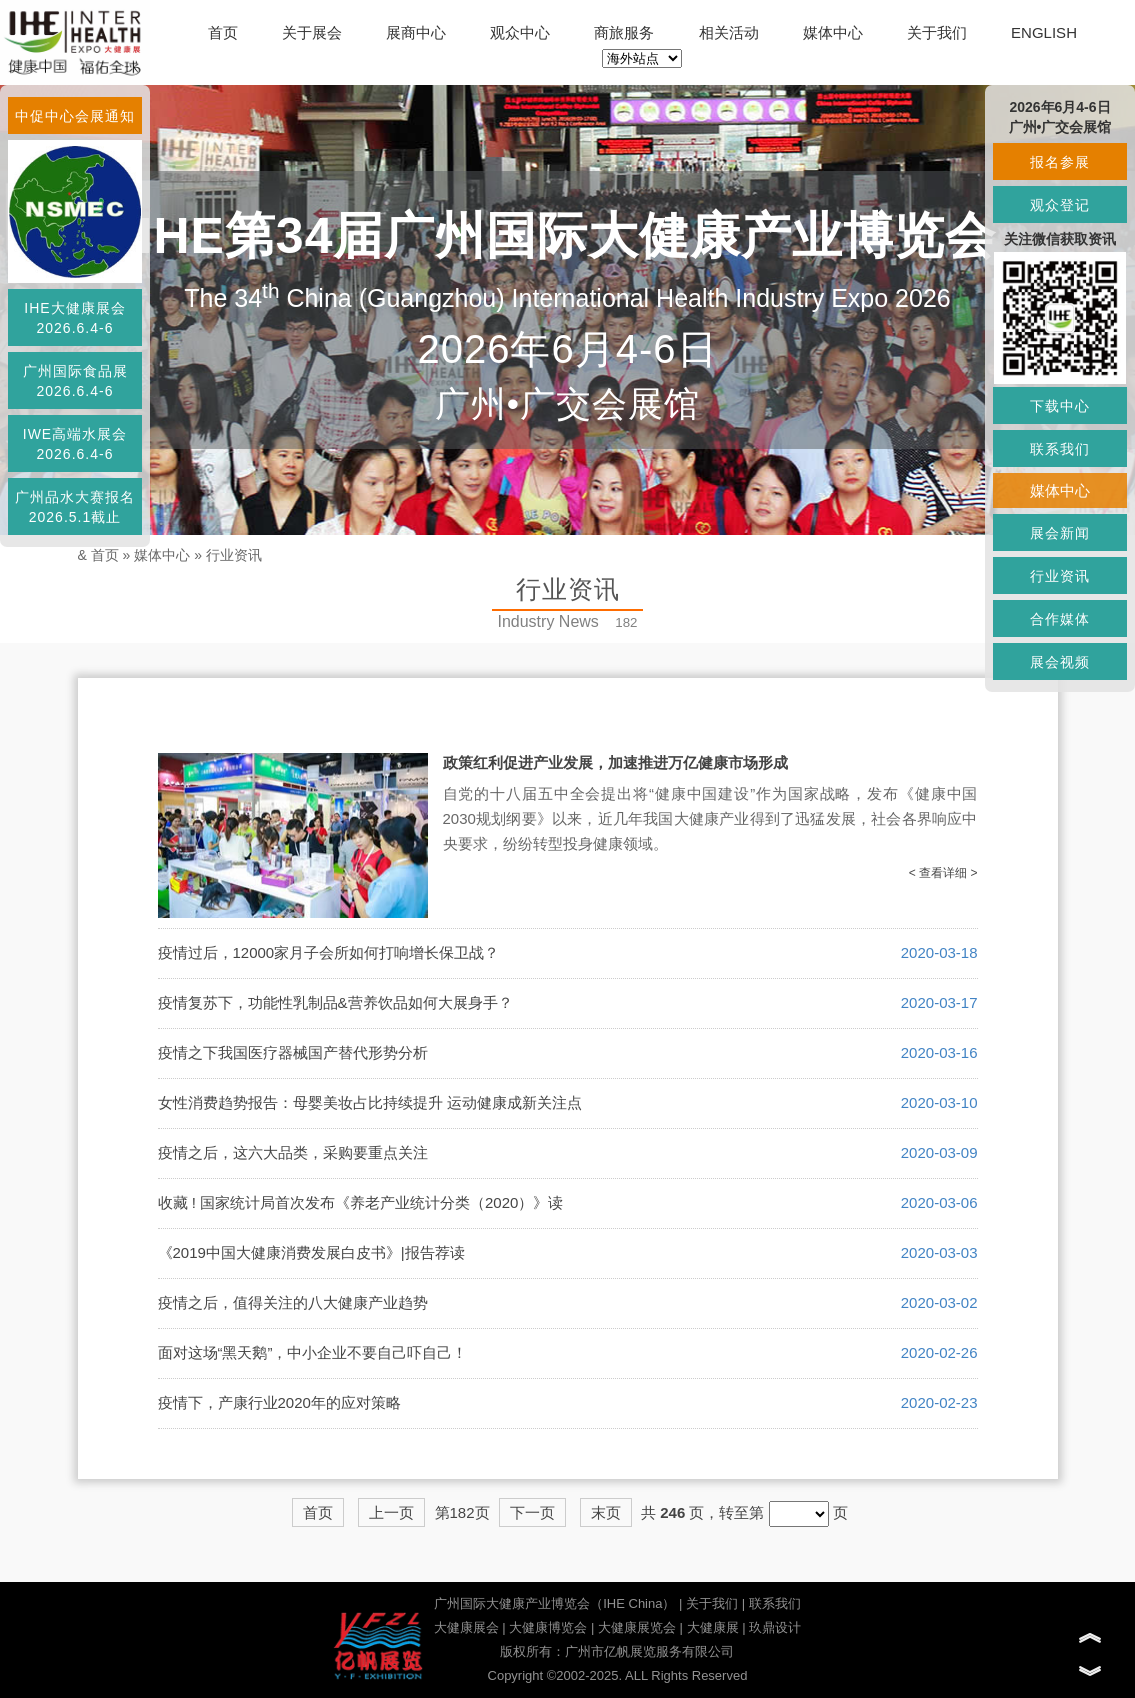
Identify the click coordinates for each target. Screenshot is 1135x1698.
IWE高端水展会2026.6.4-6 (75, 444)
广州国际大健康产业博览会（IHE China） (554, 1603)
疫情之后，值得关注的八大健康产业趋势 (293, 1302)
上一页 (391, 1512)
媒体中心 (833, 32)
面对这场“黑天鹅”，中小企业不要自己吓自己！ (313, 1352)
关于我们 (937, 32)
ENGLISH (1044, 32)
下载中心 (1060, 406)
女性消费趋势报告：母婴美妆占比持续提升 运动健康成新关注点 (370, 1102)
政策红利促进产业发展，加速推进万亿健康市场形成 (615, 762)
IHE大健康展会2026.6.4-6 (74, 318)
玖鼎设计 (775, 1627)
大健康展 (713, 1627)
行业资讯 (234, 555)
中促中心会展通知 (75, 116)
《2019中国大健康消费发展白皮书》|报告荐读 (311, 1252)
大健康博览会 (548, 1627)
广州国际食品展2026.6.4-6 (75, 381)
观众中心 (520, 32)
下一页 (532, 1512)
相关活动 (729, 32)
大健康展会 (466, 1627)
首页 (223, 32)
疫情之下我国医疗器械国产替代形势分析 (293, 1052)
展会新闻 (1060, 533)
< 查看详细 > (943, 873)
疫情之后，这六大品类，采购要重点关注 (293, 1152)
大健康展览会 (637, 1627)
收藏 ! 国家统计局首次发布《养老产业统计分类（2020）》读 (361, 1202)
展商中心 (416, 32)
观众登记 (1060, 205)
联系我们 (775, 1603)
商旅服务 (624, 32)
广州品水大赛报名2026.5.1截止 (75, 507)
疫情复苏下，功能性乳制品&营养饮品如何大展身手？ (335, 1002)
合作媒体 (1060, 619)
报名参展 (1060, 162)
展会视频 (1060, 662)
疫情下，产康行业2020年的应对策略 (279, 1402)
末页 (606, 1512)
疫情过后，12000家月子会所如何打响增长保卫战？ (329, 952)
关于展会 (312, 32)
